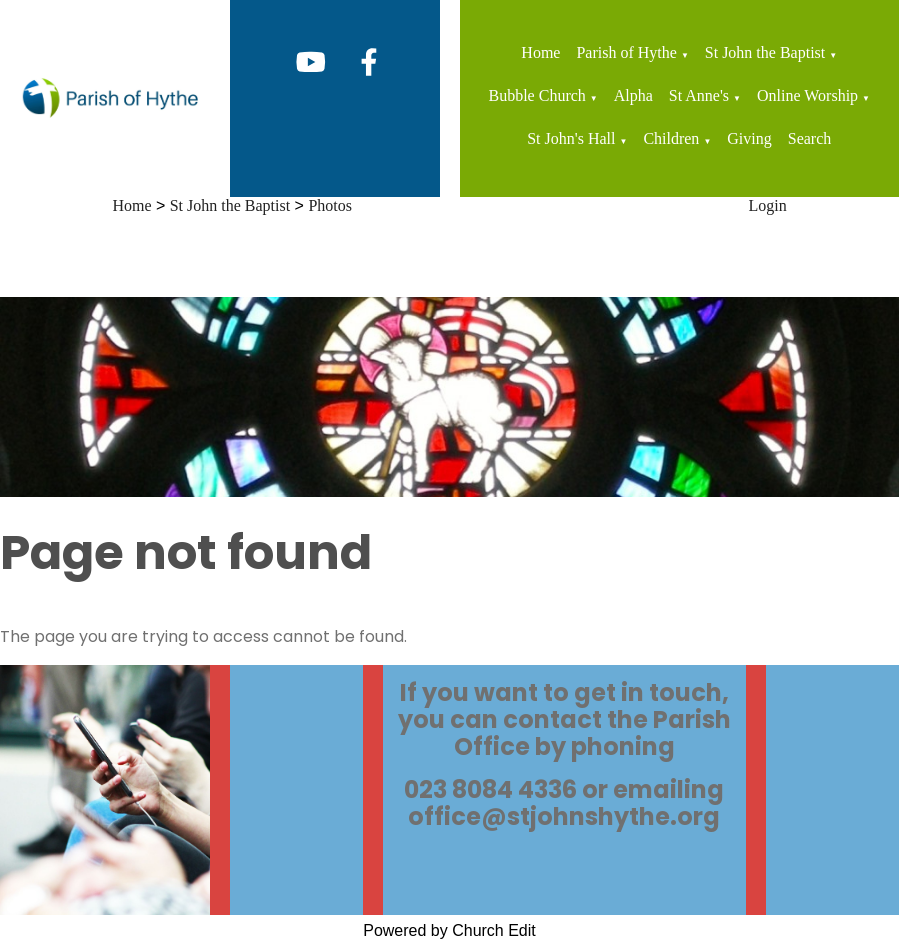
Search (810, 138)
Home (540, 52)
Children (671, 138)
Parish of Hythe (626, 52)
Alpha (633, 95)
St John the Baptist (765, 52)
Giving (749, 138)
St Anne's (699, 95)
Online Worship (807, 95)
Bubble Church (536, 95)
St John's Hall (571, 138)
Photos (330, 205)
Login (767, 205)
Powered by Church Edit (449, 930)
